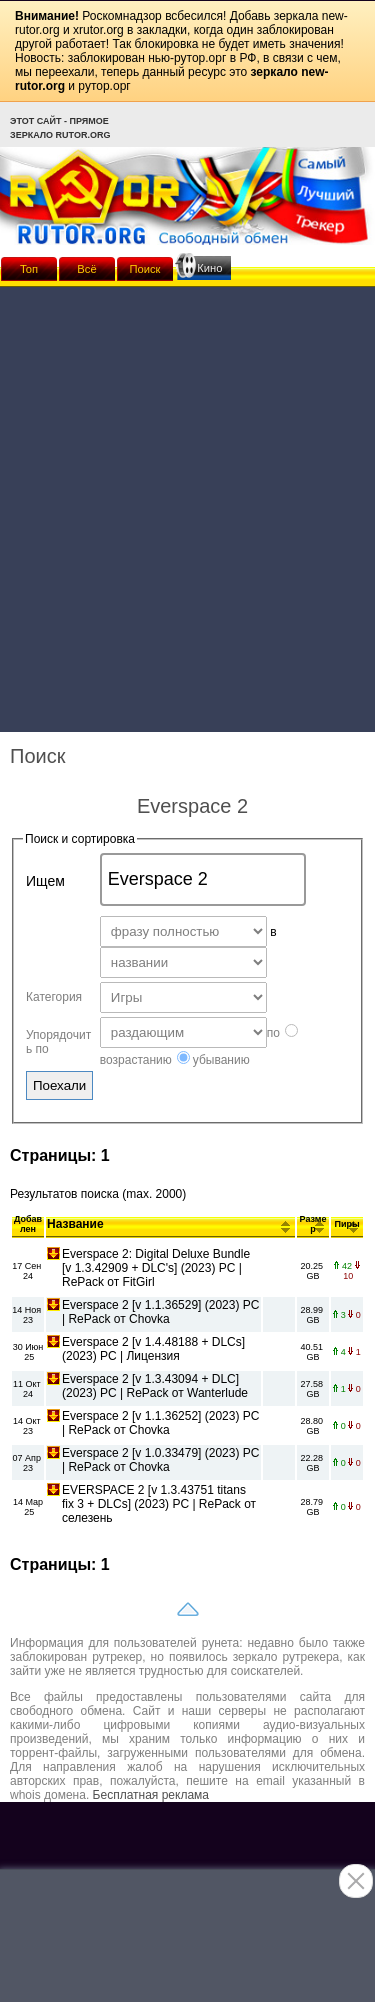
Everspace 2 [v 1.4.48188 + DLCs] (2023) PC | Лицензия (153, 1349)
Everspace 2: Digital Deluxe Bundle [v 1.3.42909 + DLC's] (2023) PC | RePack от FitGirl (156, 1268)
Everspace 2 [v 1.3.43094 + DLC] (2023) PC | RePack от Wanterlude (155, 1386)
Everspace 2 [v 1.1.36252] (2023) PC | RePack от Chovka (160, 1423)
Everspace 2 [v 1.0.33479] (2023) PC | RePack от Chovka (160, 1460)
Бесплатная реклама (151, 1795)
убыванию (213, 1060)
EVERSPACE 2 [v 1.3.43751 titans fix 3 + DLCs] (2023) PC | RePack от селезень (159, 1504)
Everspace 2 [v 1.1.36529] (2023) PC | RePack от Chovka (160, 1312)
